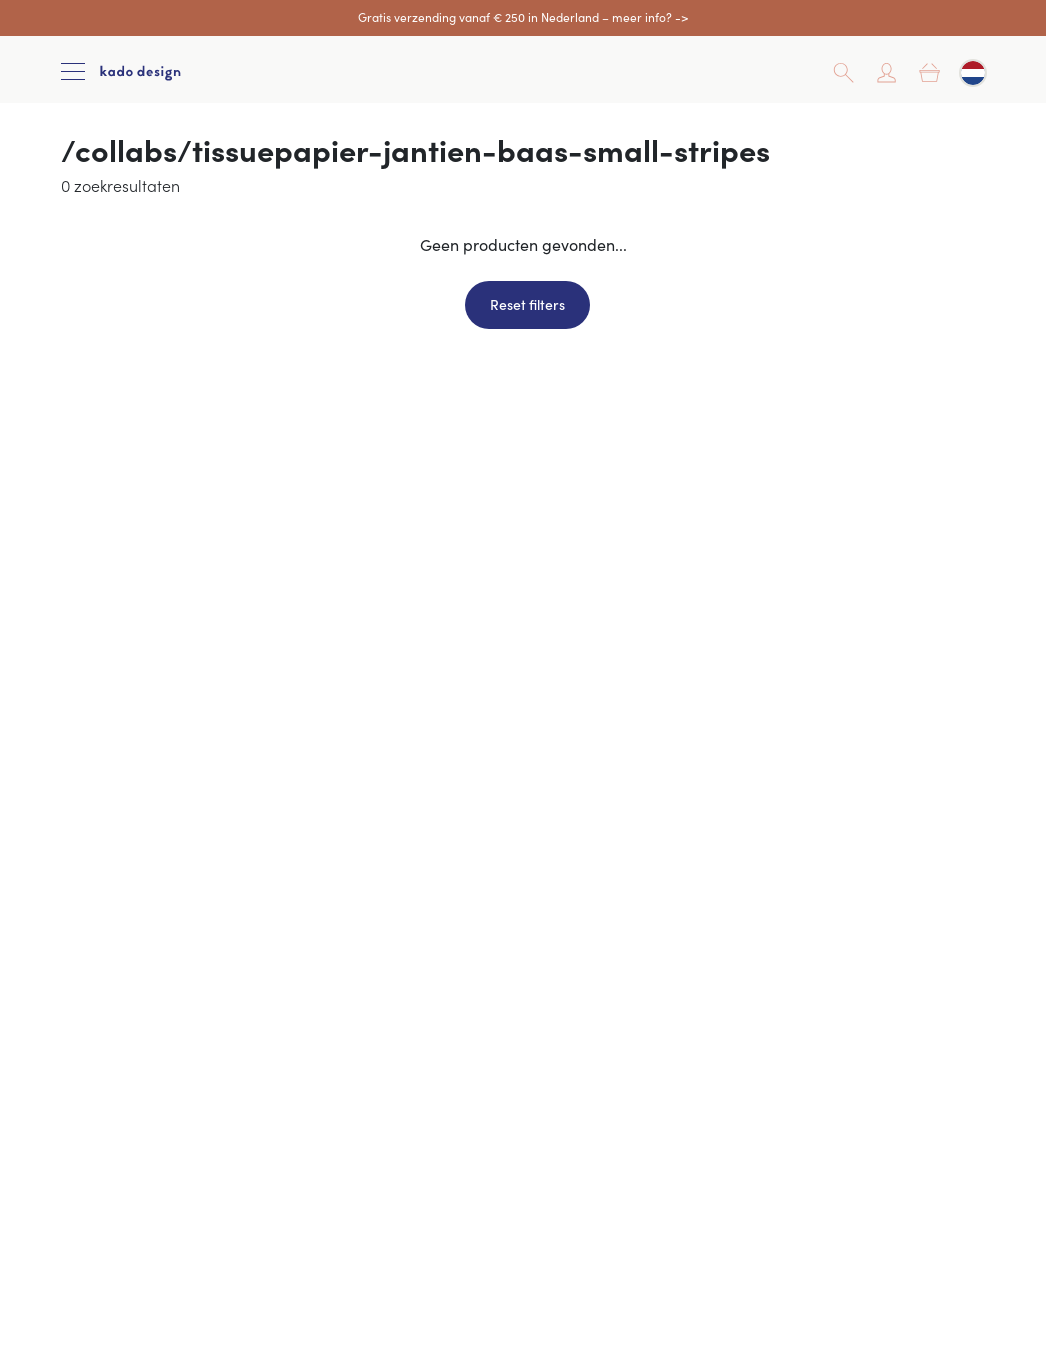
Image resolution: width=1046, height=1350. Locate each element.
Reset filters (527, 304)
